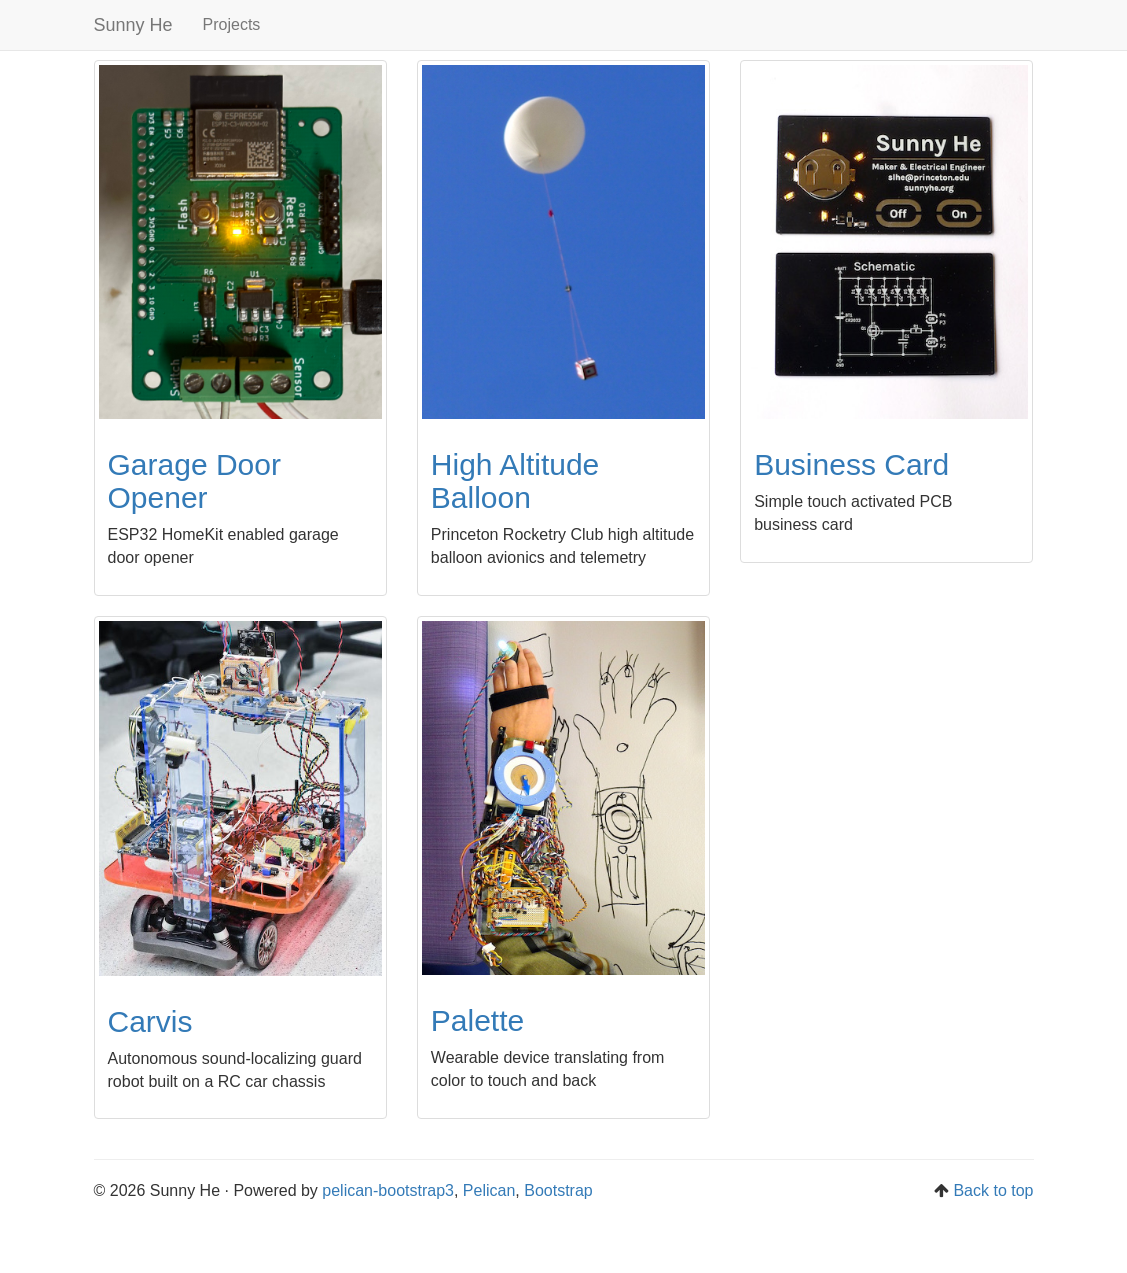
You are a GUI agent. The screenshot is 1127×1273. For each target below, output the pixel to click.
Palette (477, 1020)
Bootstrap (558, 1190)
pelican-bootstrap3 (388, 1190)
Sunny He (133, 25)
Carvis (150, 1021)
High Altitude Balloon (515, 481)
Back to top (993, 1190)
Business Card (851, 464)
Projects (232, 24)
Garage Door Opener (194, 481)
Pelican (489, 1190)
